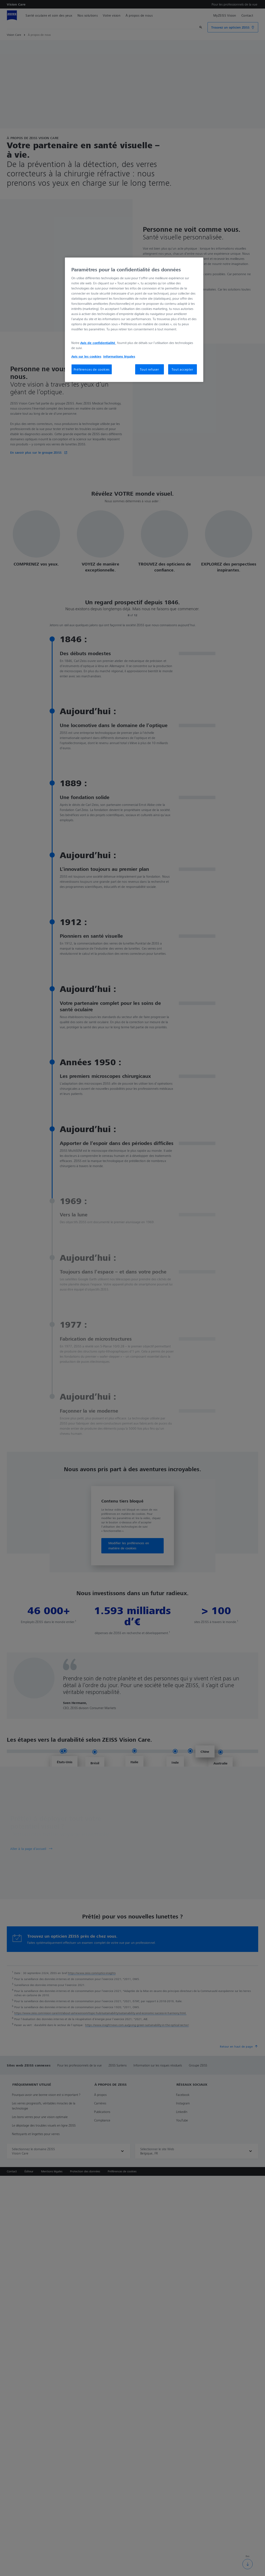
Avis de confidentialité (98, 342)
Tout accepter (182, 369)
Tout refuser (149, 369)
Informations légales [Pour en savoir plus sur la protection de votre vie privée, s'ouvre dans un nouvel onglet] (119, 356)
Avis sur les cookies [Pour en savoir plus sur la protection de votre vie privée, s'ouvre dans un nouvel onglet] (86, 356)
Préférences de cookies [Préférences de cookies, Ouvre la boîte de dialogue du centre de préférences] (92, 369)
